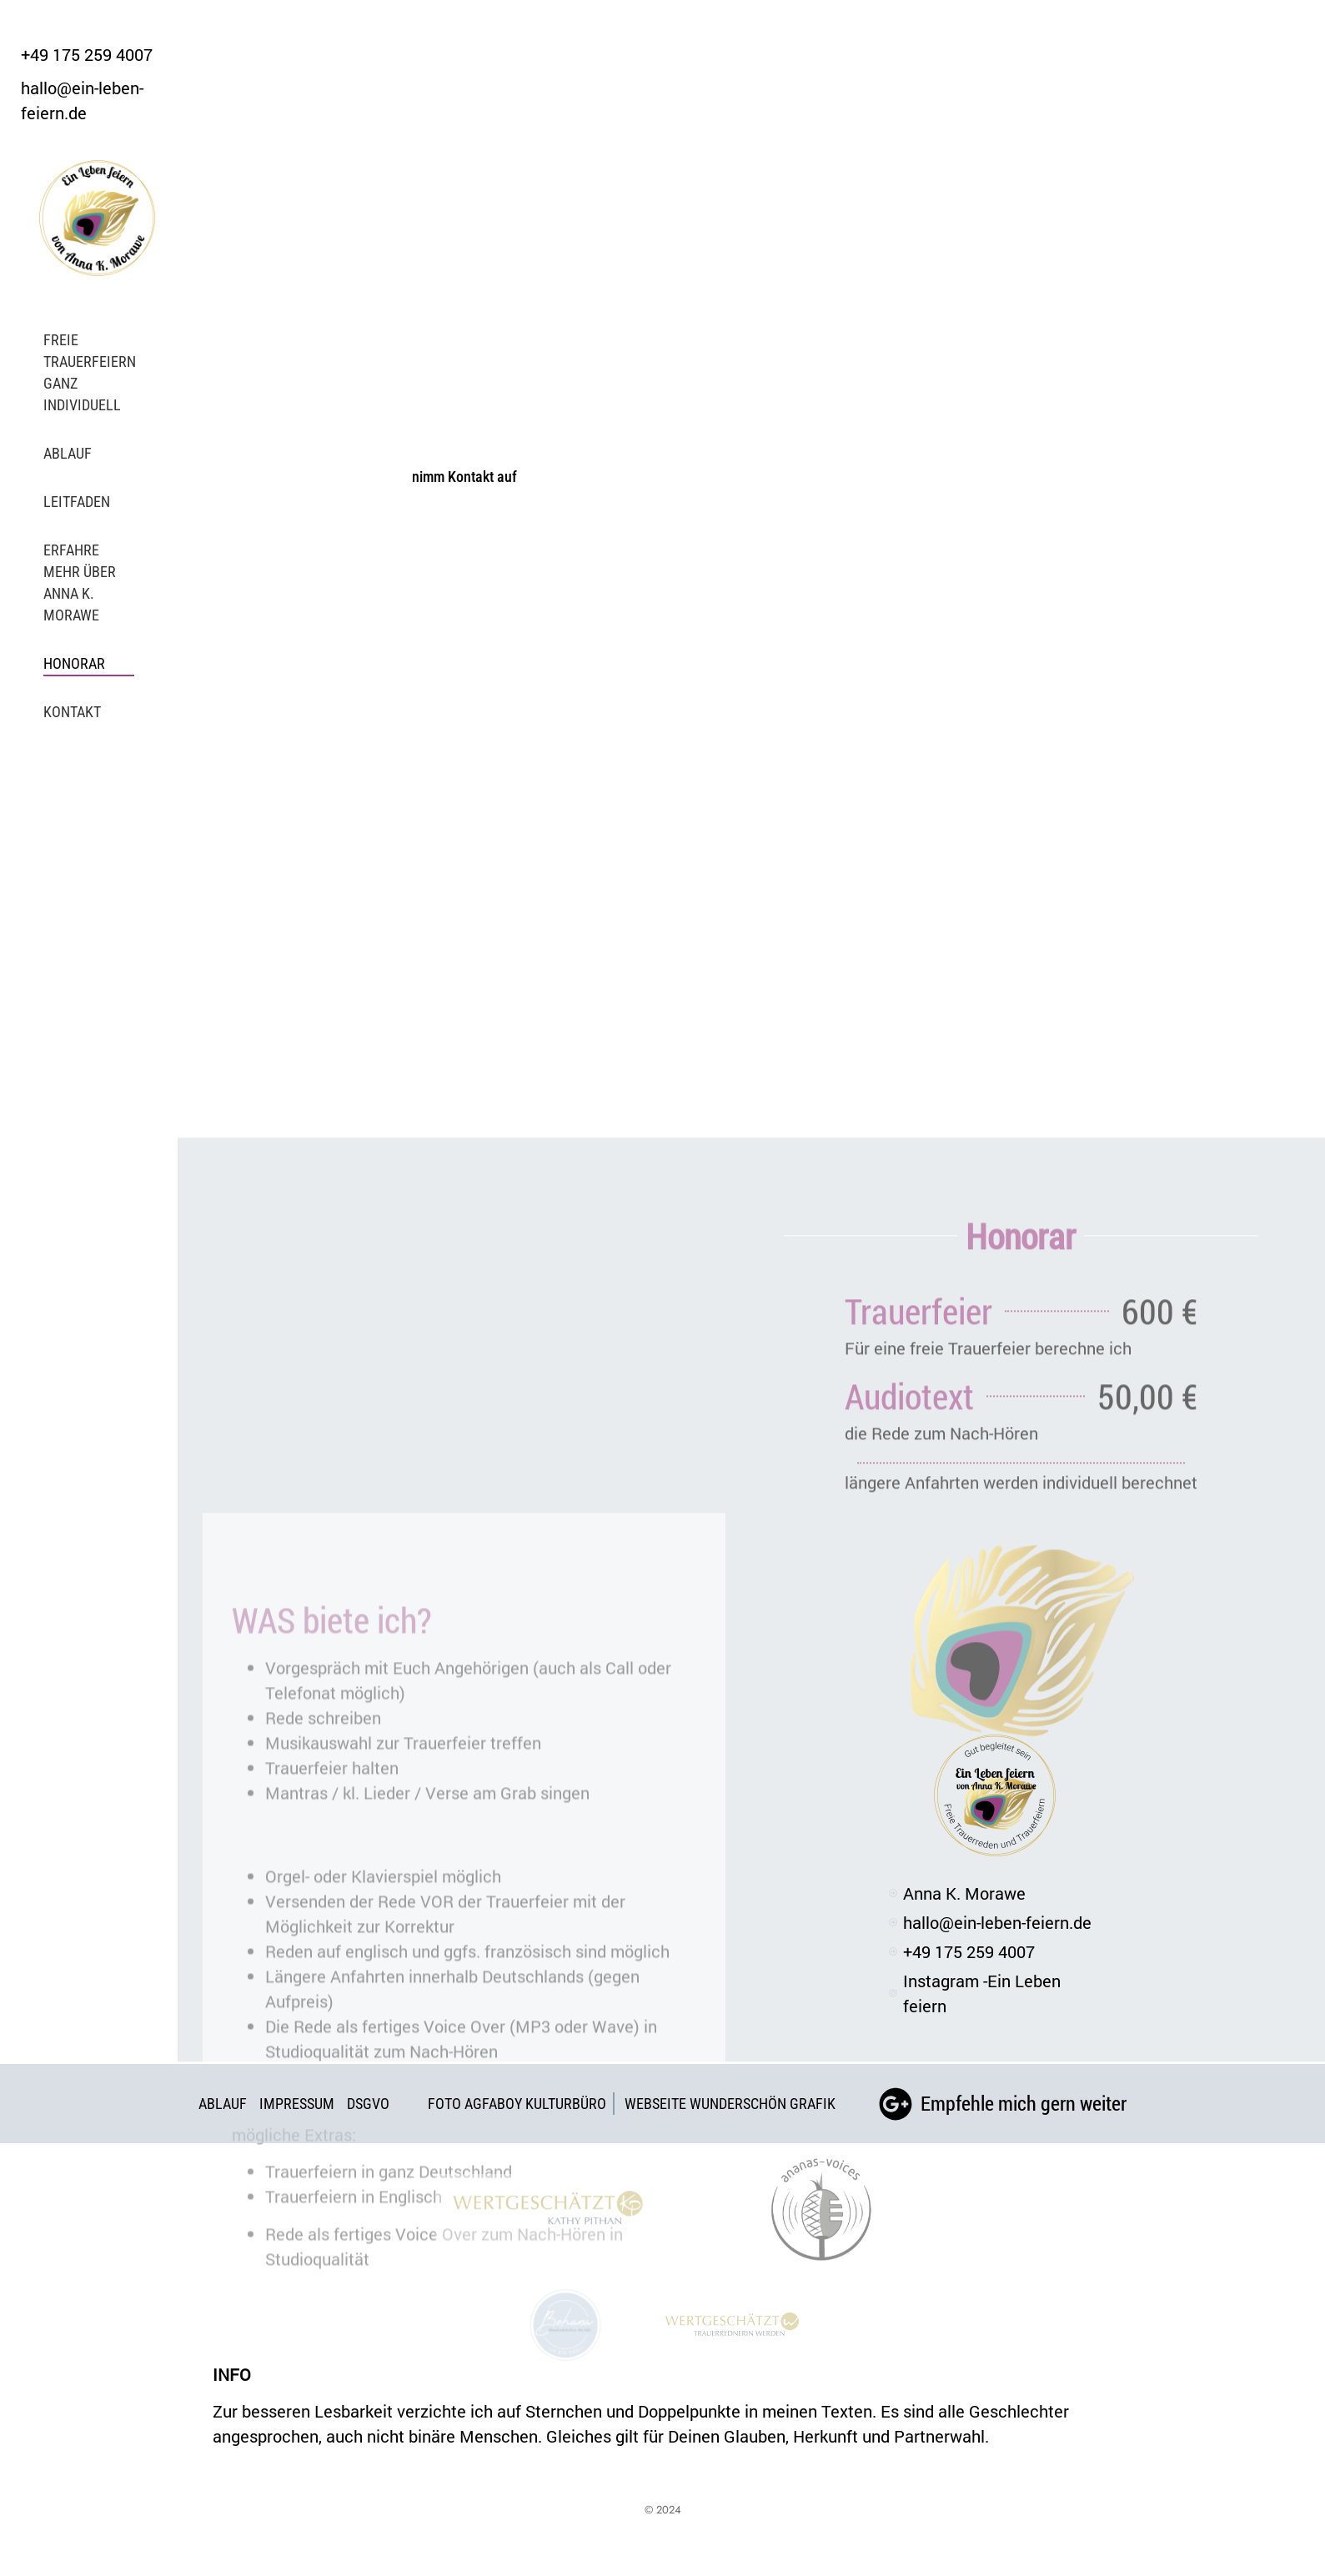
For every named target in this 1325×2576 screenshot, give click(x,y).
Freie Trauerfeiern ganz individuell (89, 372)
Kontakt (72, 712)
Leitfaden (76, 501)
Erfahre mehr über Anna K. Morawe (79, 582)
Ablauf (67, 453)
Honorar (74, 663)
